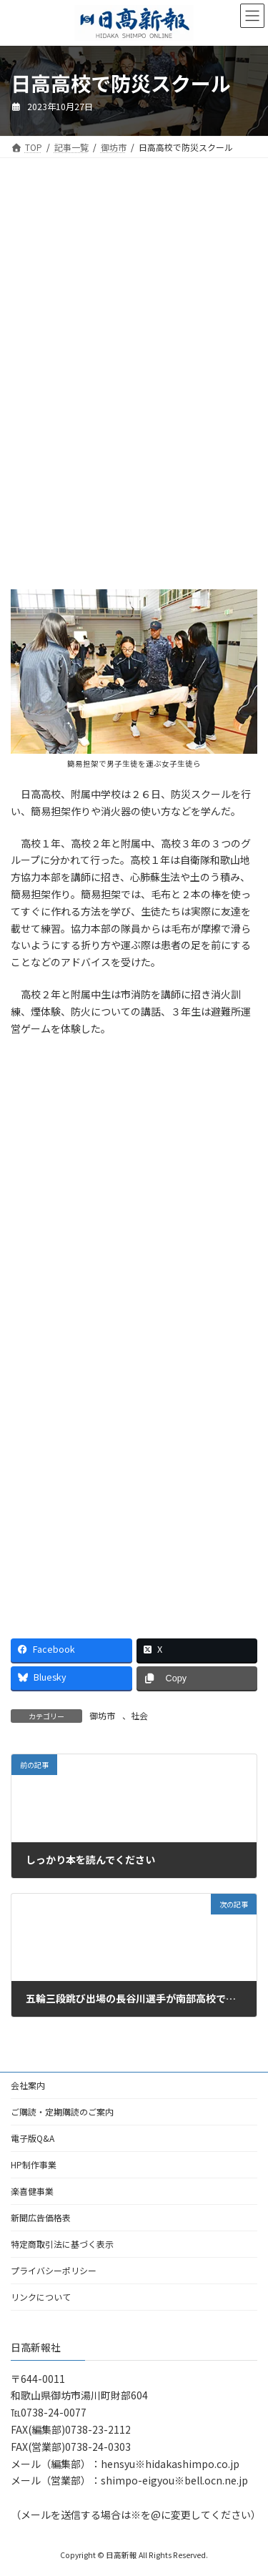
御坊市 (102, 1715)
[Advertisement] (134, 282)
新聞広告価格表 (41, 2217)
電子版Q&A (32, 2138)
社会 (139, 1715)
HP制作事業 (33, 2164)
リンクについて (41, 2297)
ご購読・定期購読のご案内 (62, 2111)
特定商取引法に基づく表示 (62, 2244)
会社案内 (28, 2085)
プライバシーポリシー (53, 2270)
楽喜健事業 (32, 2191)
